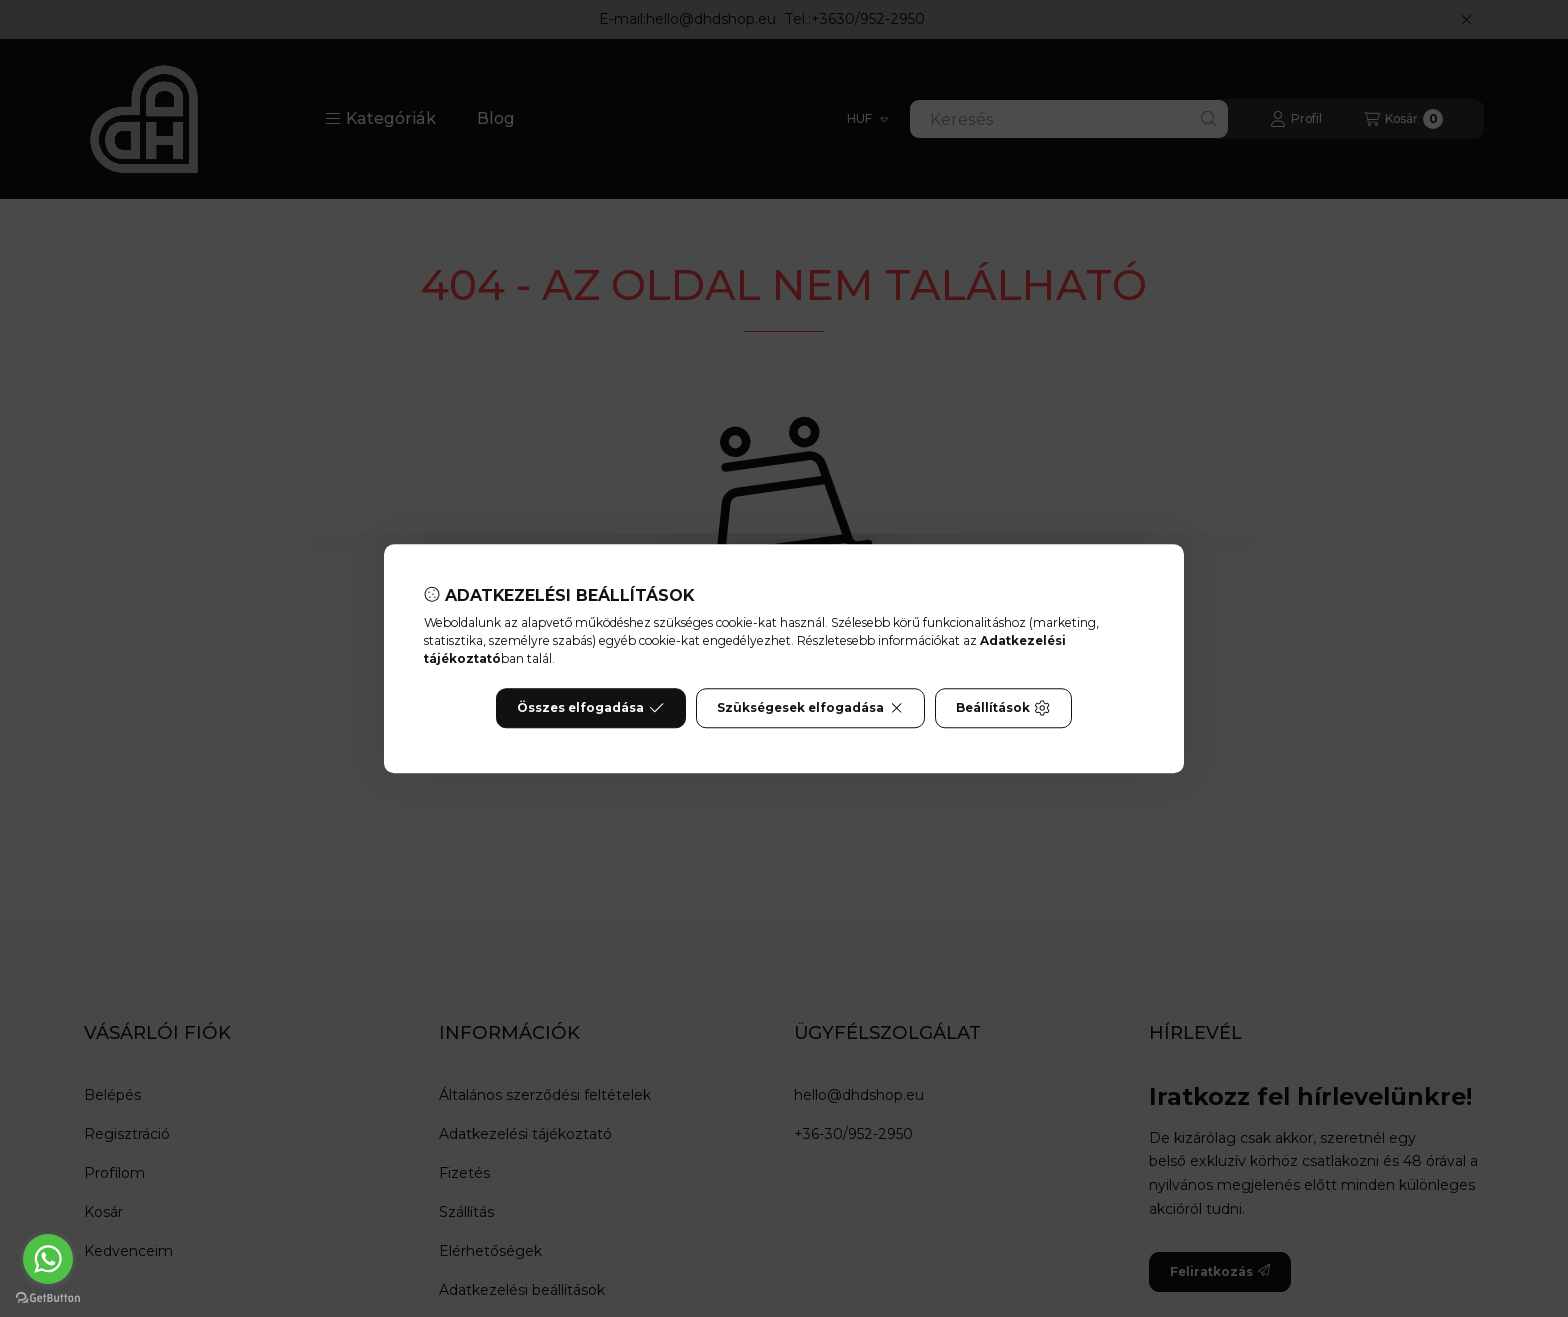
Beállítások (1003, 708)
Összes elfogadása (590, 708)
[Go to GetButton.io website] (48, 1297)
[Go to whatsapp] (48, 1259)
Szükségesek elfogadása (810, 708)
